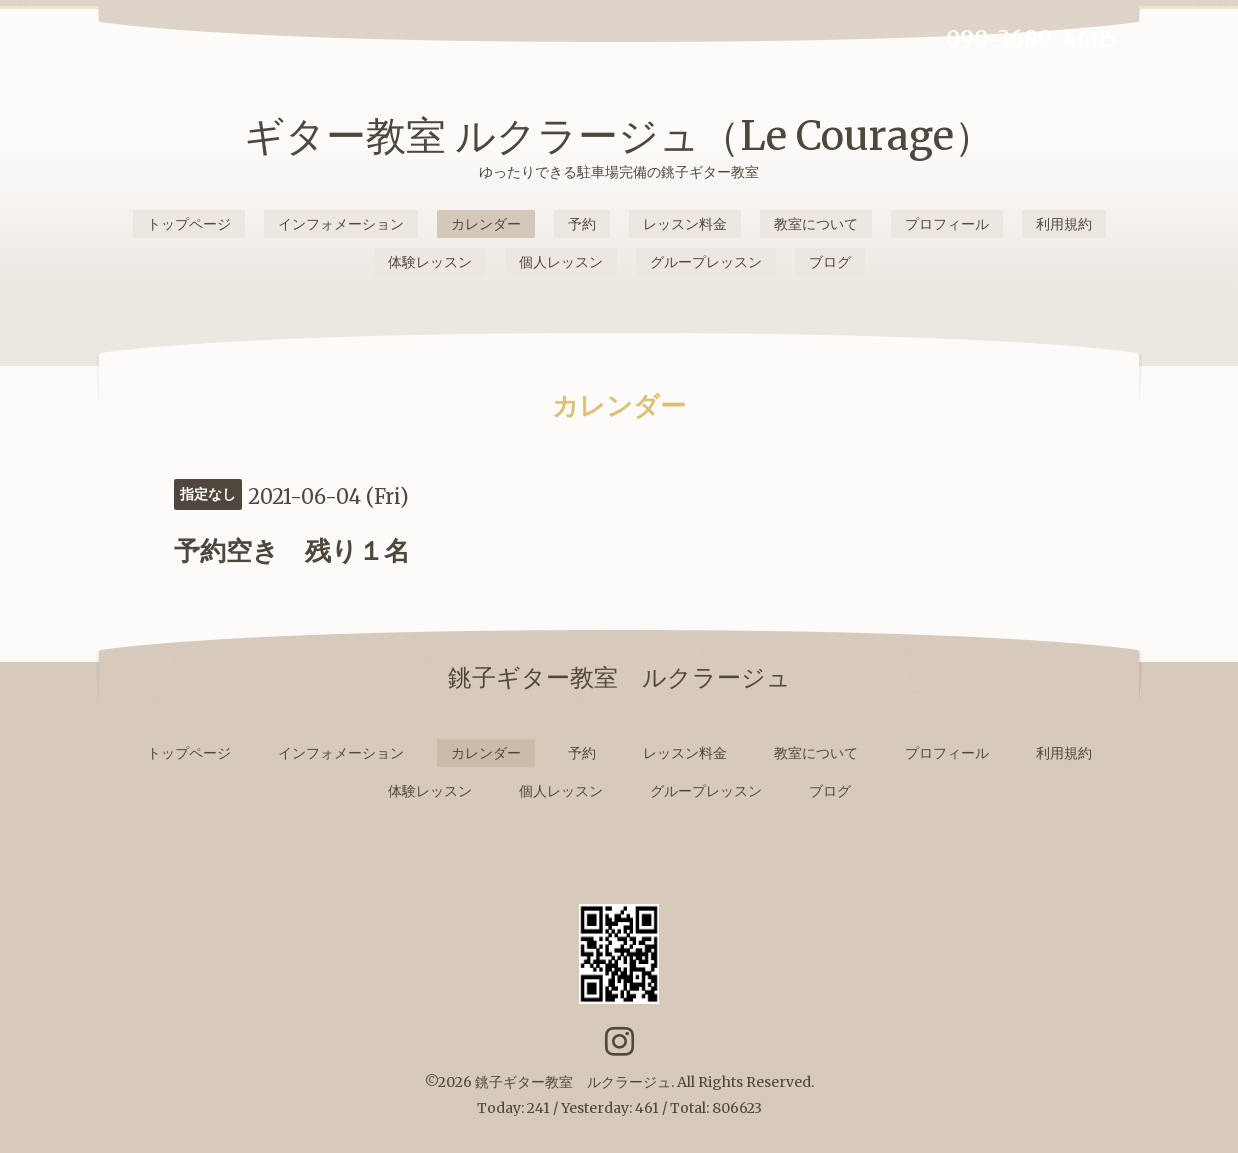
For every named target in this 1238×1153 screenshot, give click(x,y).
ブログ (830, 262)
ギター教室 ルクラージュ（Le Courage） (619, 136)
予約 (582, 224)
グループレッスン (706, 262)
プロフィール (947, 224)
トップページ (189, 224)
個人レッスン (561, 262)
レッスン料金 (685, 224)
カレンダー (486, 224)
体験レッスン (430, 262)
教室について (816, 224)
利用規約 (1064, 224)
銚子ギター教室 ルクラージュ (573, 1082)
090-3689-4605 (1032, 39)
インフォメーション (341, 224)
